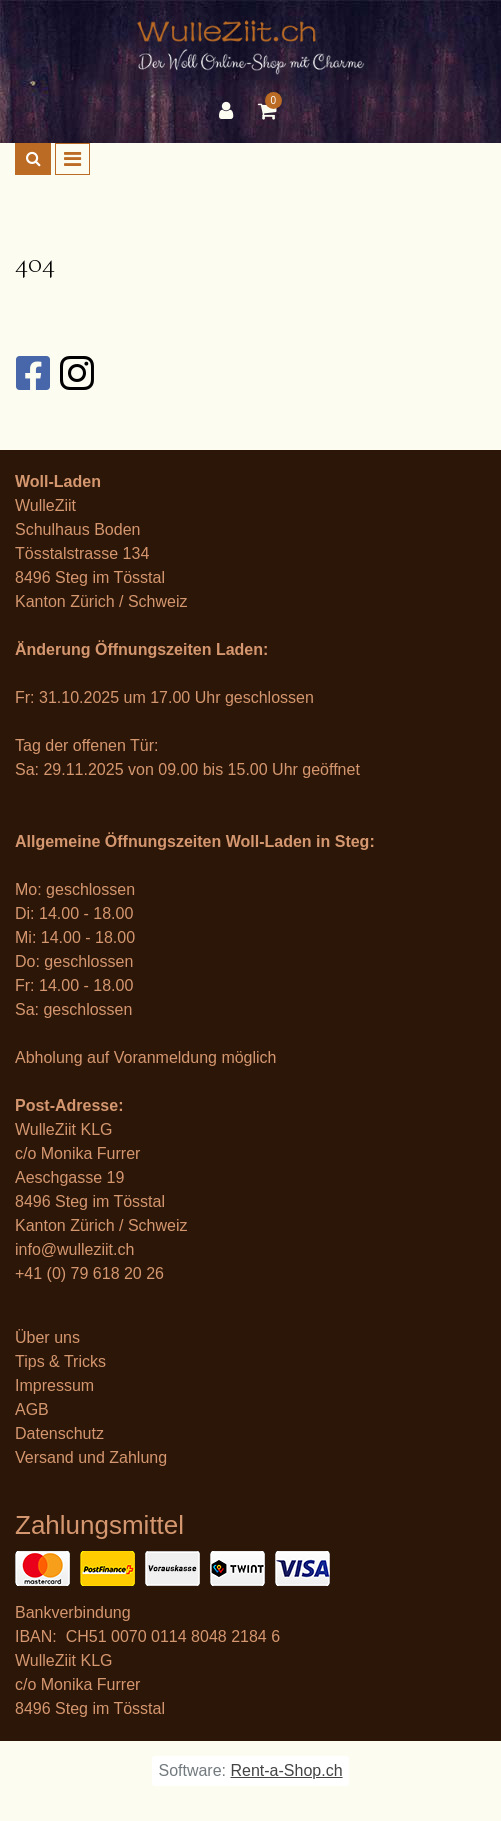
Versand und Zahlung (91, 1457)
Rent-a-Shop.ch (286, 1770)
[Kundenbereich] (231, 111)
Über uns (47, 1337)
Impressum (54, 1385)
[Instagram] (76, 373)
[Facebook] (32, 373)
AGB (32, 1409)
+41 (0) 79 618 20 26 (89, 1273)
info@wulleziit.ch (74, 1249)
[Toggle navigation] (72, 159)
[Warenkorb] (270, 111)
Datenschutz (59, 1433)
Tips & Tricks (60, 1361)
